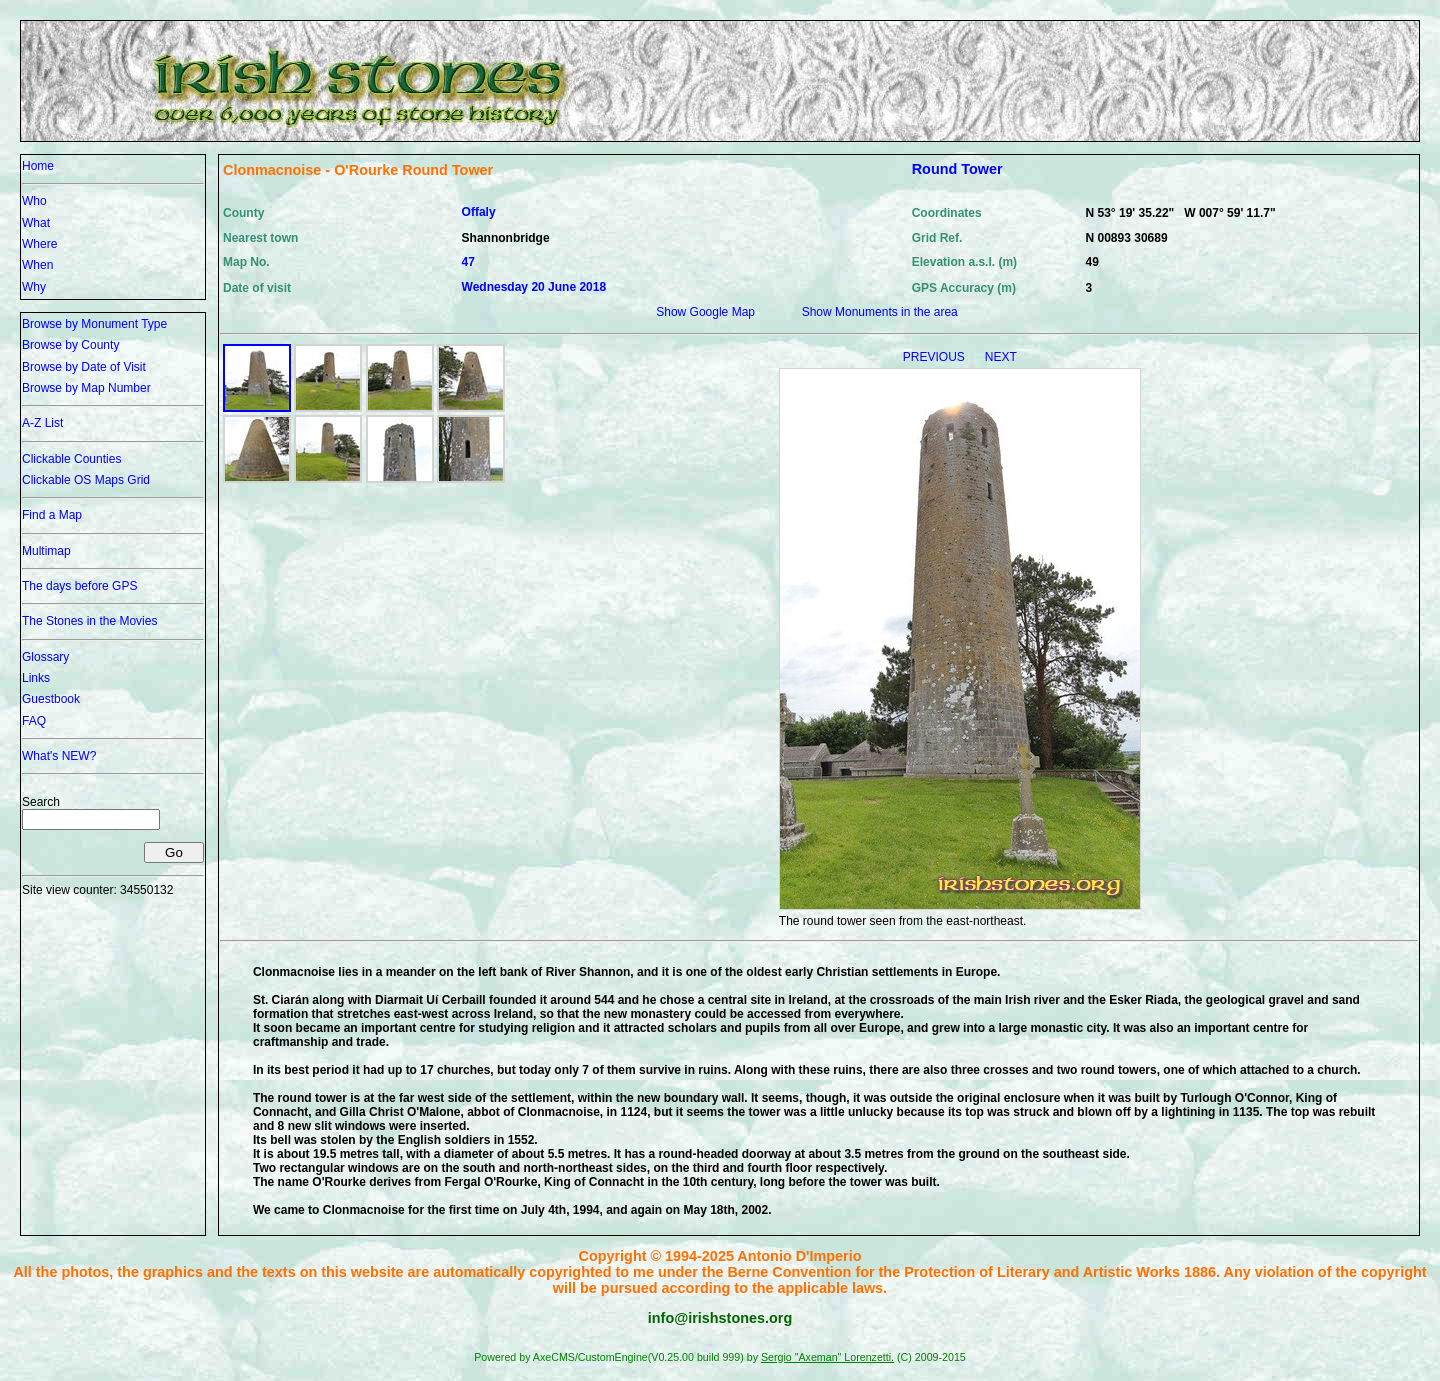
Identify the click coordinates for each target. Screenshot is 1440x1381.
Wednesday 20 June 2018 (534, 287)
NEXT (1001, 357)
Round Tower (957, 169)
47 (468, 262)
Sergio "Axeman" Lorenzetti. (827, 1357)
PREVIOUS (935, 357)
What (36, 223)
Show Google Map (705, 312)
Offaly (479, 212)
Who (34, 201)
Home (38, 166)
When (37, 265)
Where (39, 244)
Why (34, 287)
